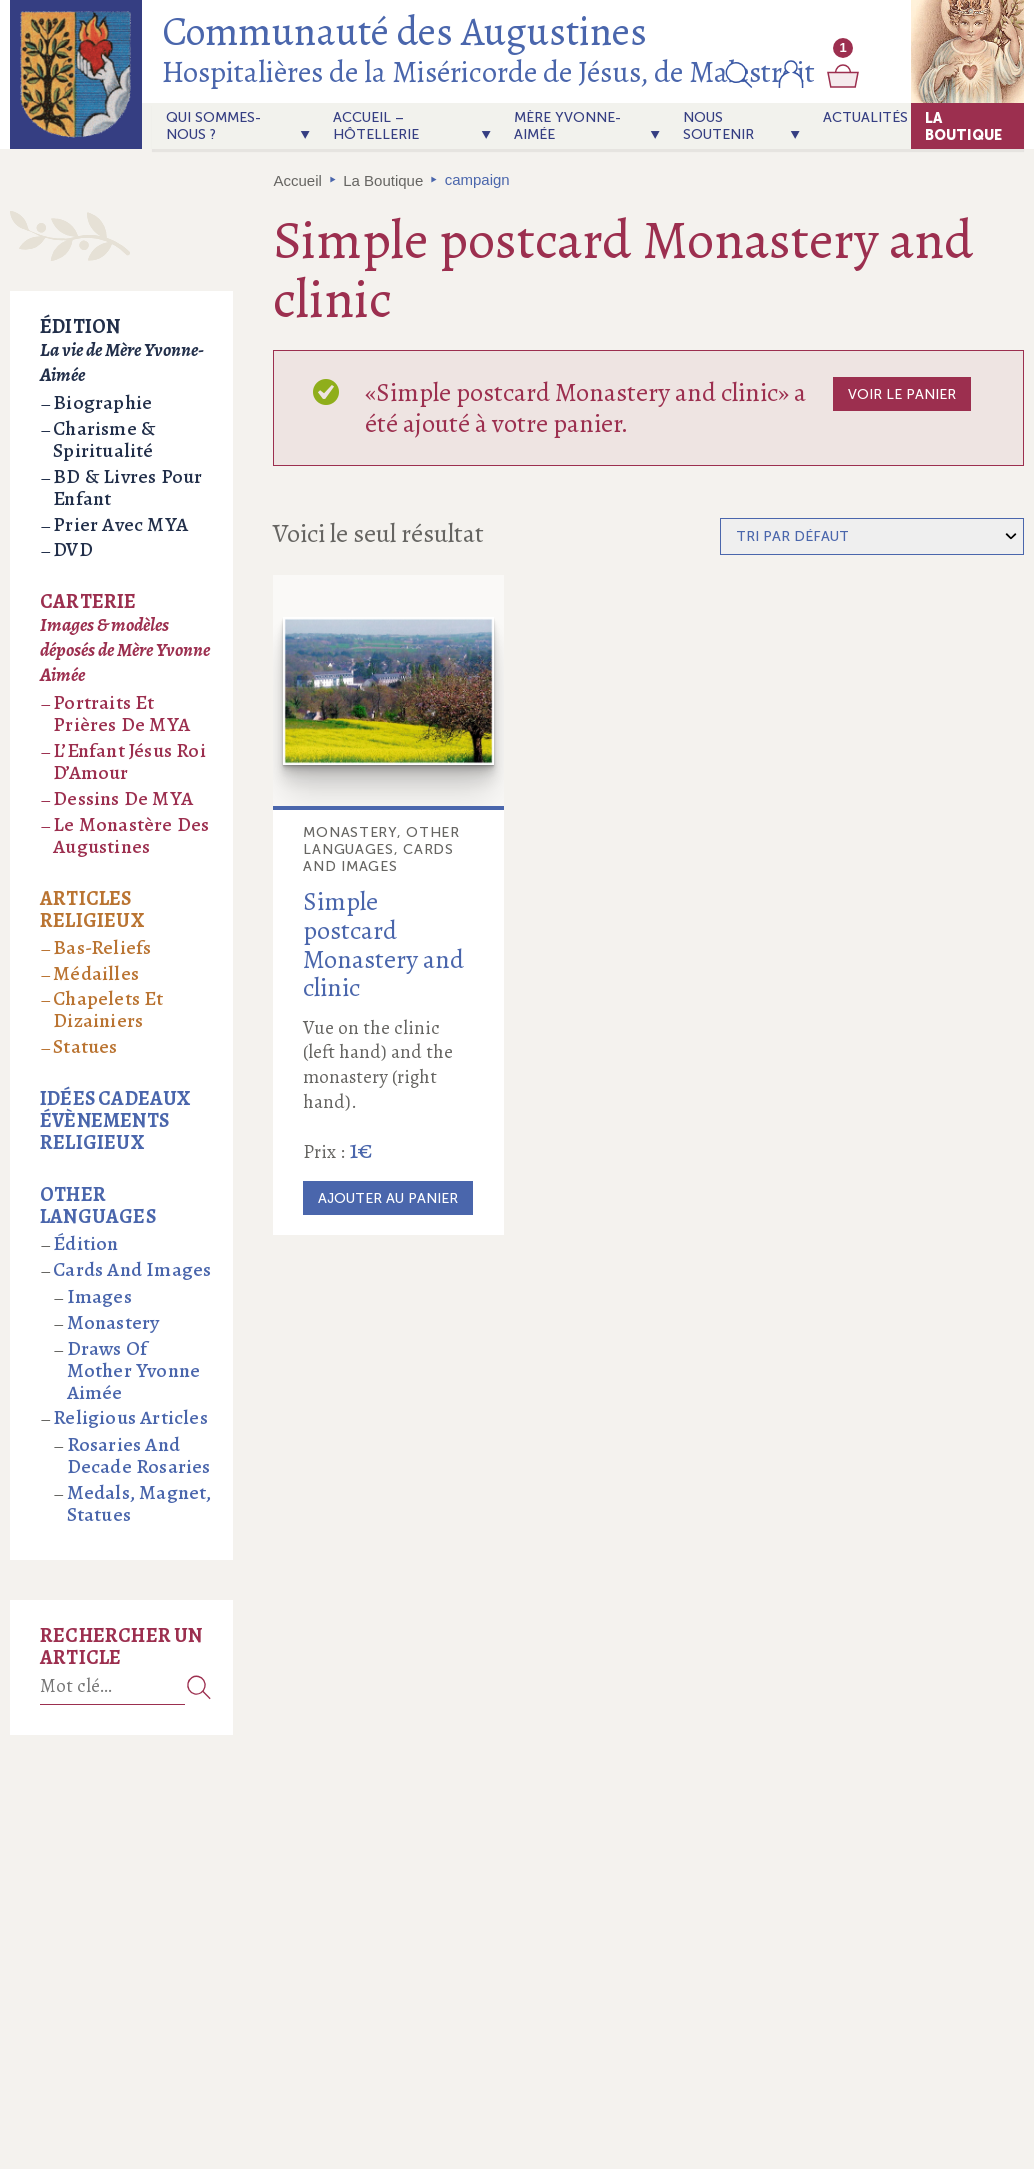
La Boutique (963, 126)
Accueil (298, 180)
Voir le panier (902, 394)
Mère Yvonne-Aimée (567, 126)
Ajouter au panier (388, 1198)
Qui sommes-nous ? (213, 126)
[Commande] (872, 536)
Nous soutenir (718, 126)
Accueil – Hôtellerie (376, 126)
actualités (865, 117)
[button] (739, 74)
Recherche (199, 1686)
